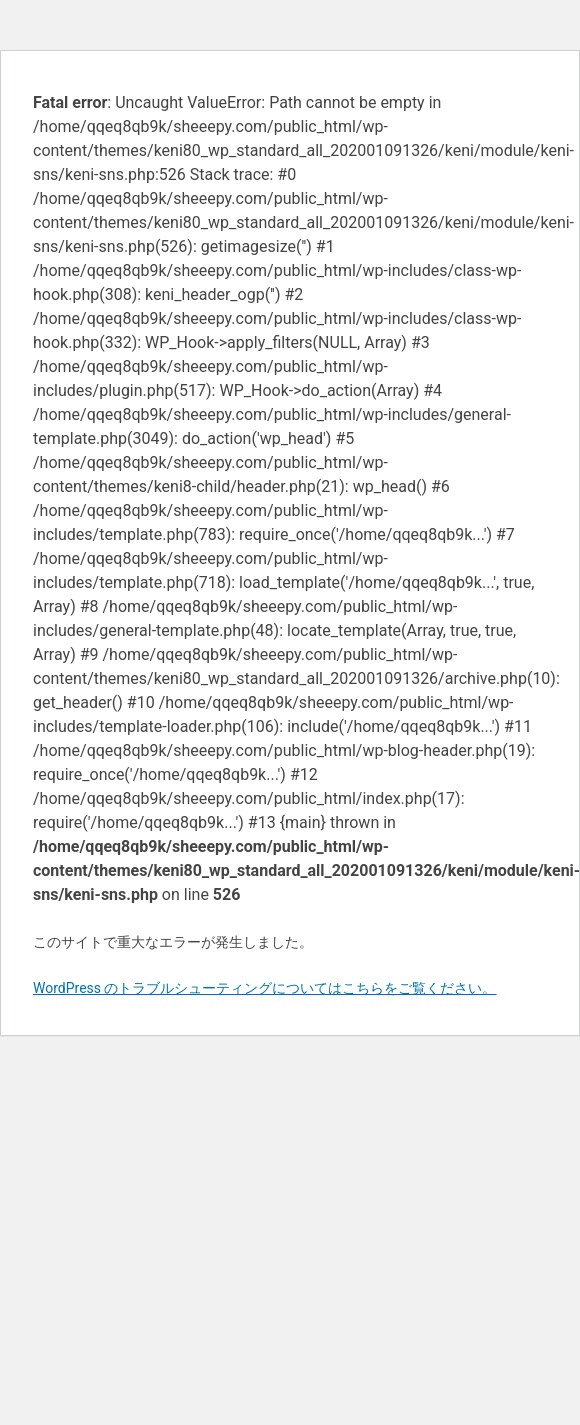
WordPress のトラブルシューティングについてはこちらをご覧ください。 (265, 988)
